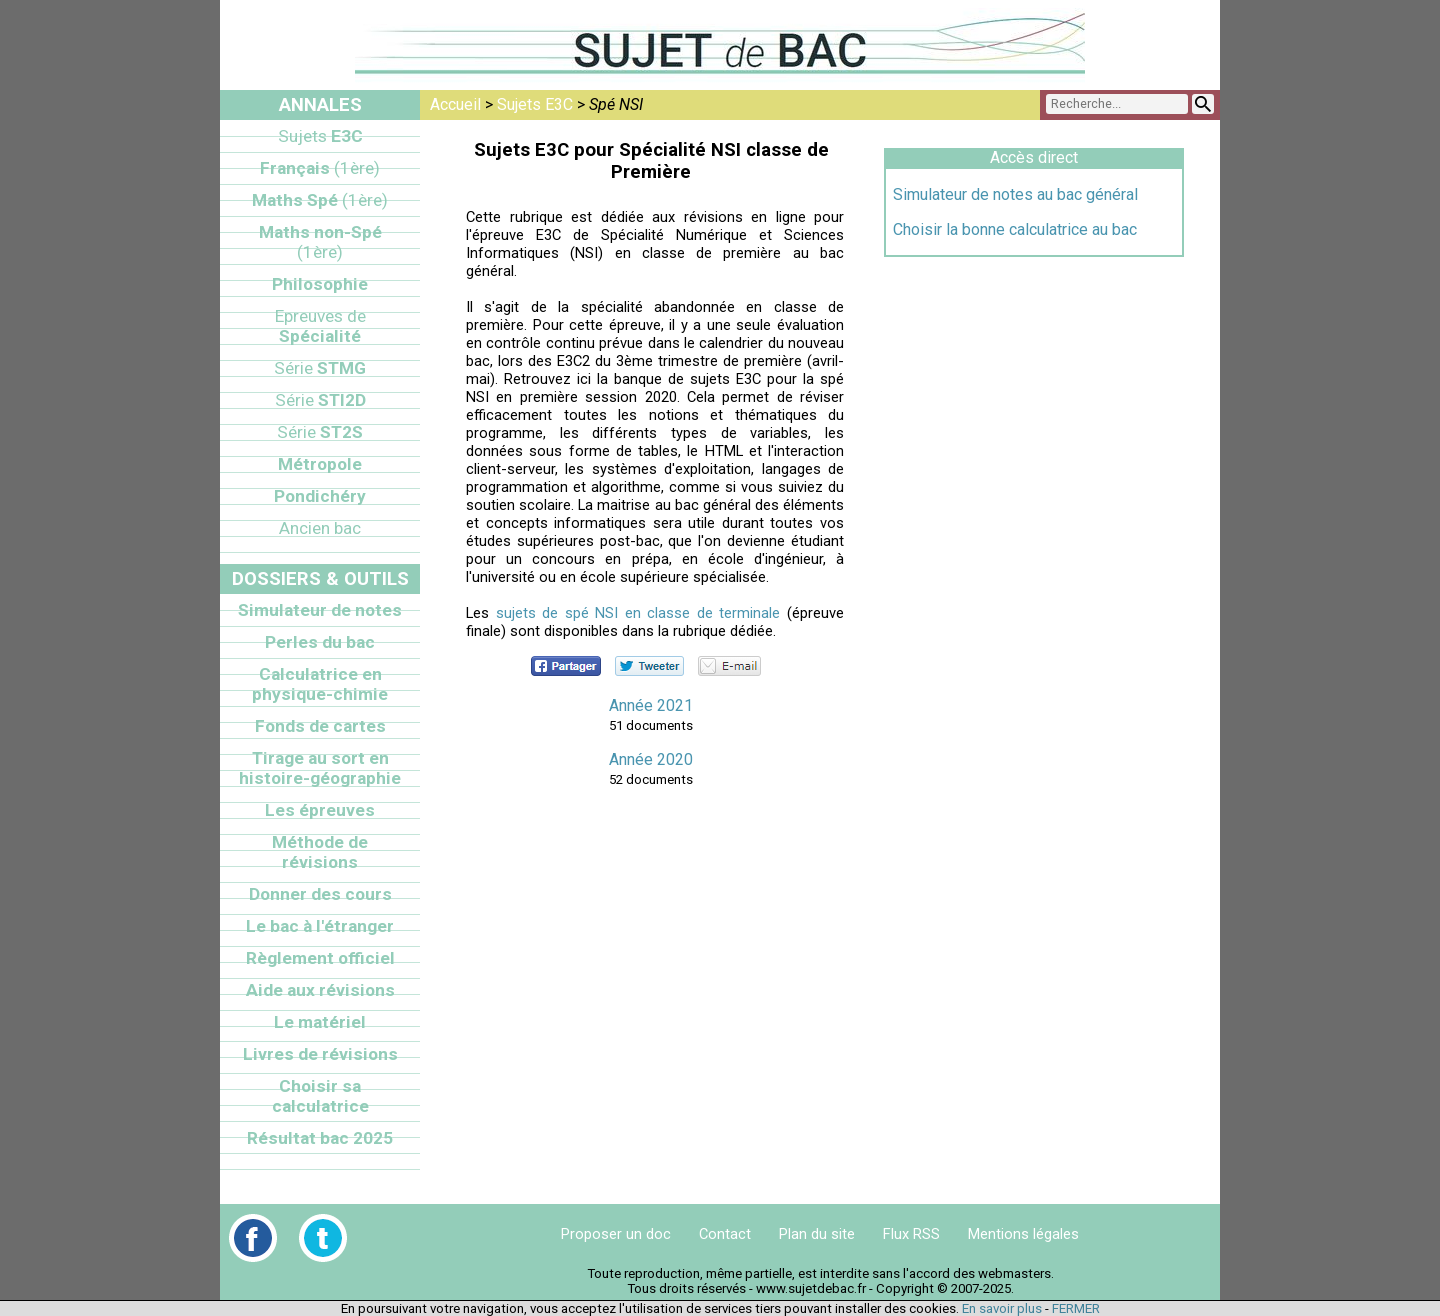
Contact (725, 1234)
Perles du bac (320, 642)
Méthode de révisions (320, 852)
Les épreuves (320, 810)
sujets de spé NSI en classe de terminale (638, 613)
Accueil (455, 104)
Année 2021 (651, 705)
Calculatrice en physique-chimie (320, 684)
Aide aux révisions (320, 990)
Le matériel (320, 1022)
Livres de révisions (320, 1054)
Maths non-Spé (320, 242)
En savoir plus (1002, 1308)
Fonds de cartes (320, 726)
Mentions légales (1023, 1234)
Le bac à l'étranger (320, 926)
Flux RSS (911, 1234)
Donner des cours (320, 894)
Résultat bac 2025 (320, 1138)
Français (320, 168)
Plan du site (817, 1234)
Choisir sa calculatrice (320, 1096)
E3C (320, 136)
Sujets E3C (535, 104)
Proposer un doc (616, 1234)
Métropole (320, 464)
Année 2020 (651, 759)
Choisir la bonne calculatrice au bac (1015, 229)
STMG (320, 368)
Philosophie (320, 284)
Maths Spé (320, 200)
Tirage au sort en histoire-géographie (320, 768)
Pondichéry (320, 496)
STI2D (320, 400)
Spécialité (320, 326)
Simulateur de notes (320, 610)
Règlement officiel (320, 958)
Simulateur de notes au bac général (1015, 194)
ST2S (320, 432)
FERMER (1076, 1308)
